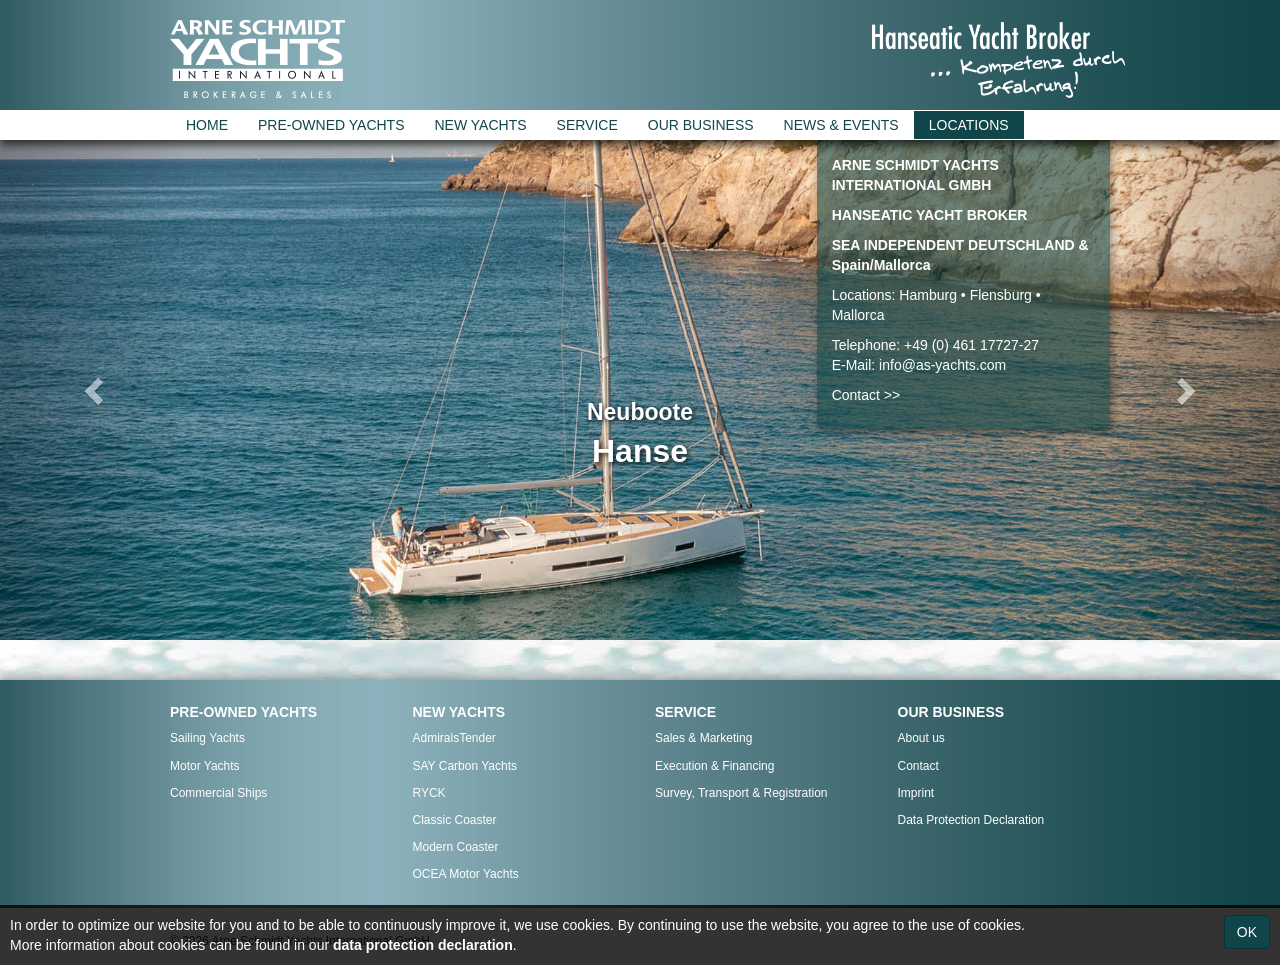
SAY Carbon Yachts (465, 766)
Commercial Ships (218, 793)
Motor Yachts (205, 766)
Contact (918, 766)
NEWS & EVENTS (841, 125)
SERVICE (587, 125)
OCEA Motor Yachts (466, 874)
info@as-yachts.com (942, 365)
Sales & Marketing (703, 738)
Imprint (916, 793)
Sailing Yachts (207, 738)
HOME (207, 125)
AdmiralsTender (454, 738)
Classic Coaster (455, 820)
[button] (96, 390)
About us (921, 738)
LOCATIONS (969, 125)
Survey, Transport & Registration (741, 793)
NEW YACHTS (481, 125)
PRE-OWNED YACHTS (331, 125)
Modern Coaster (456, 847)
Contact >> (866, 395)
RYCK (429, 793)
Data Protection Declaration (971, 820)
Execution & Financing (714, 766)
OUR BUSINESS (701, 125)
